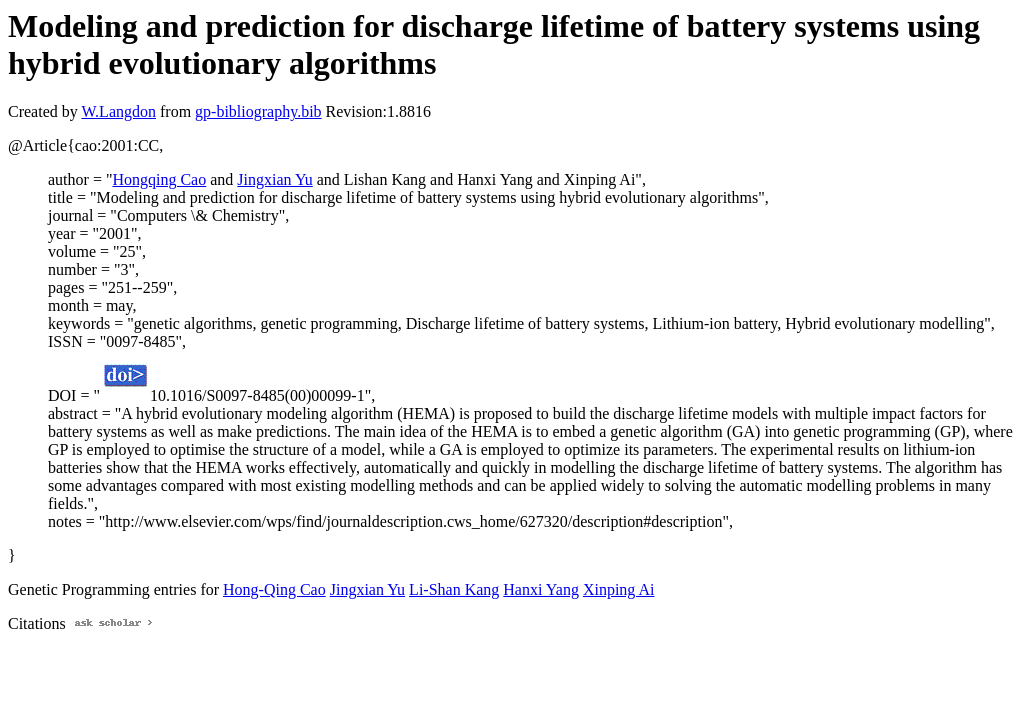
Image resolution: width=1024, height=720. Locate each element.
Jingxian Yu (274, 179)
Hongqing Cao (159, 179)
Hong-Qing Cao (274, 589)
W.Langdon (118, 111)
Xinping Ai (619, 589)
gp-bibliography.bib (258, 111)
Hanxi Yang (541, 589)
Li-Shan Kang (454, 589)
